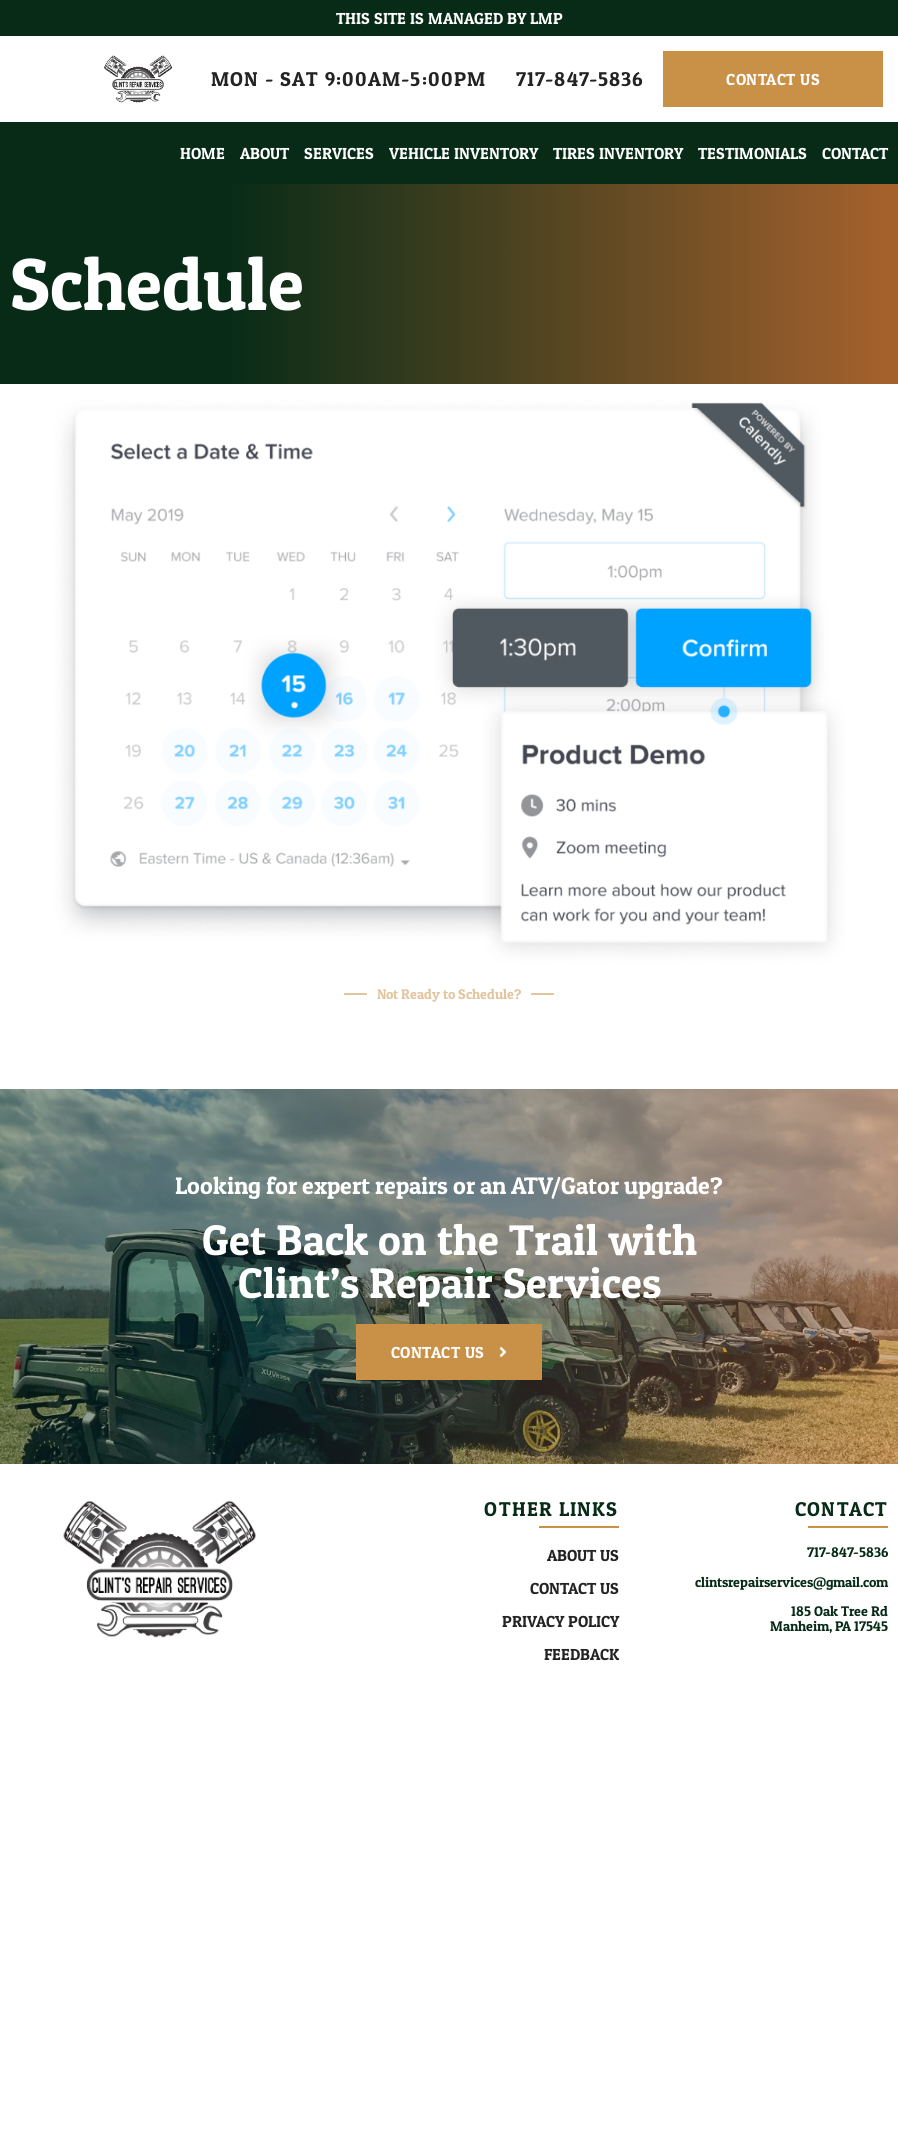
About (264, 153)
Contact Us (574, 1588)
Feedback (581, 1654)
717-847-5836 (579, 79)
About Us (583, 1555)
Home (202, 153)
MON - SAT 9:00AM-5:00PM (348, 79)
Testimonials (752, 153)
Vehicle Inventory (463, 153)
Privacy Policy (560, 1621)
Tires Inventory (618, 153)
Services (339, 153)
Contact (855, 153)
